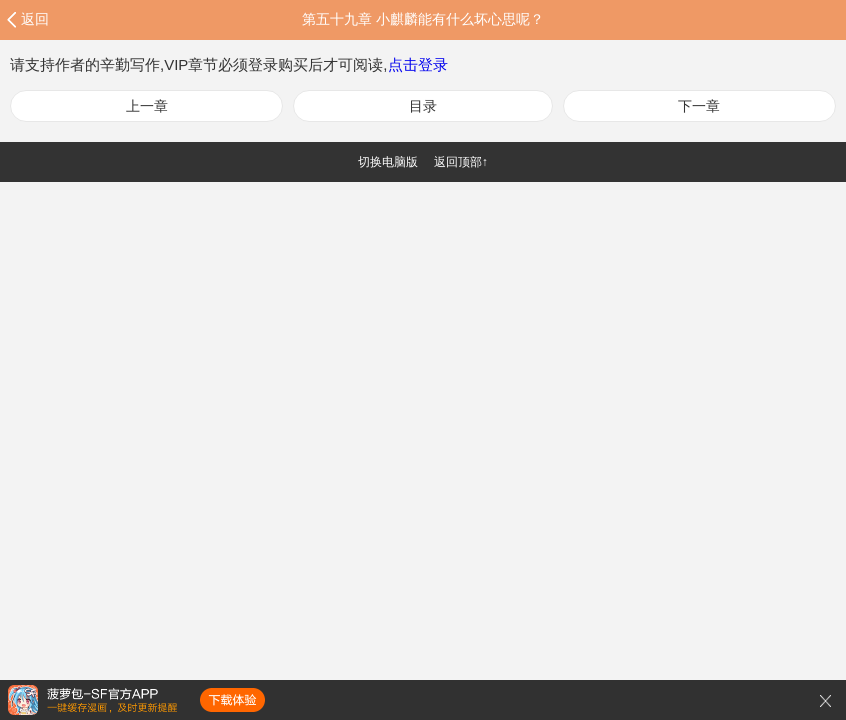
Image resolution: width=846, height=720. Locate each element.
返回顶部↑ (461, 162)
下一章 (699, 106)
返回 (35, 19)
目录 (423, 106)
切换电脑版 (388, 162)
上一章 (147, 106)
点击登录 (418, 64)
